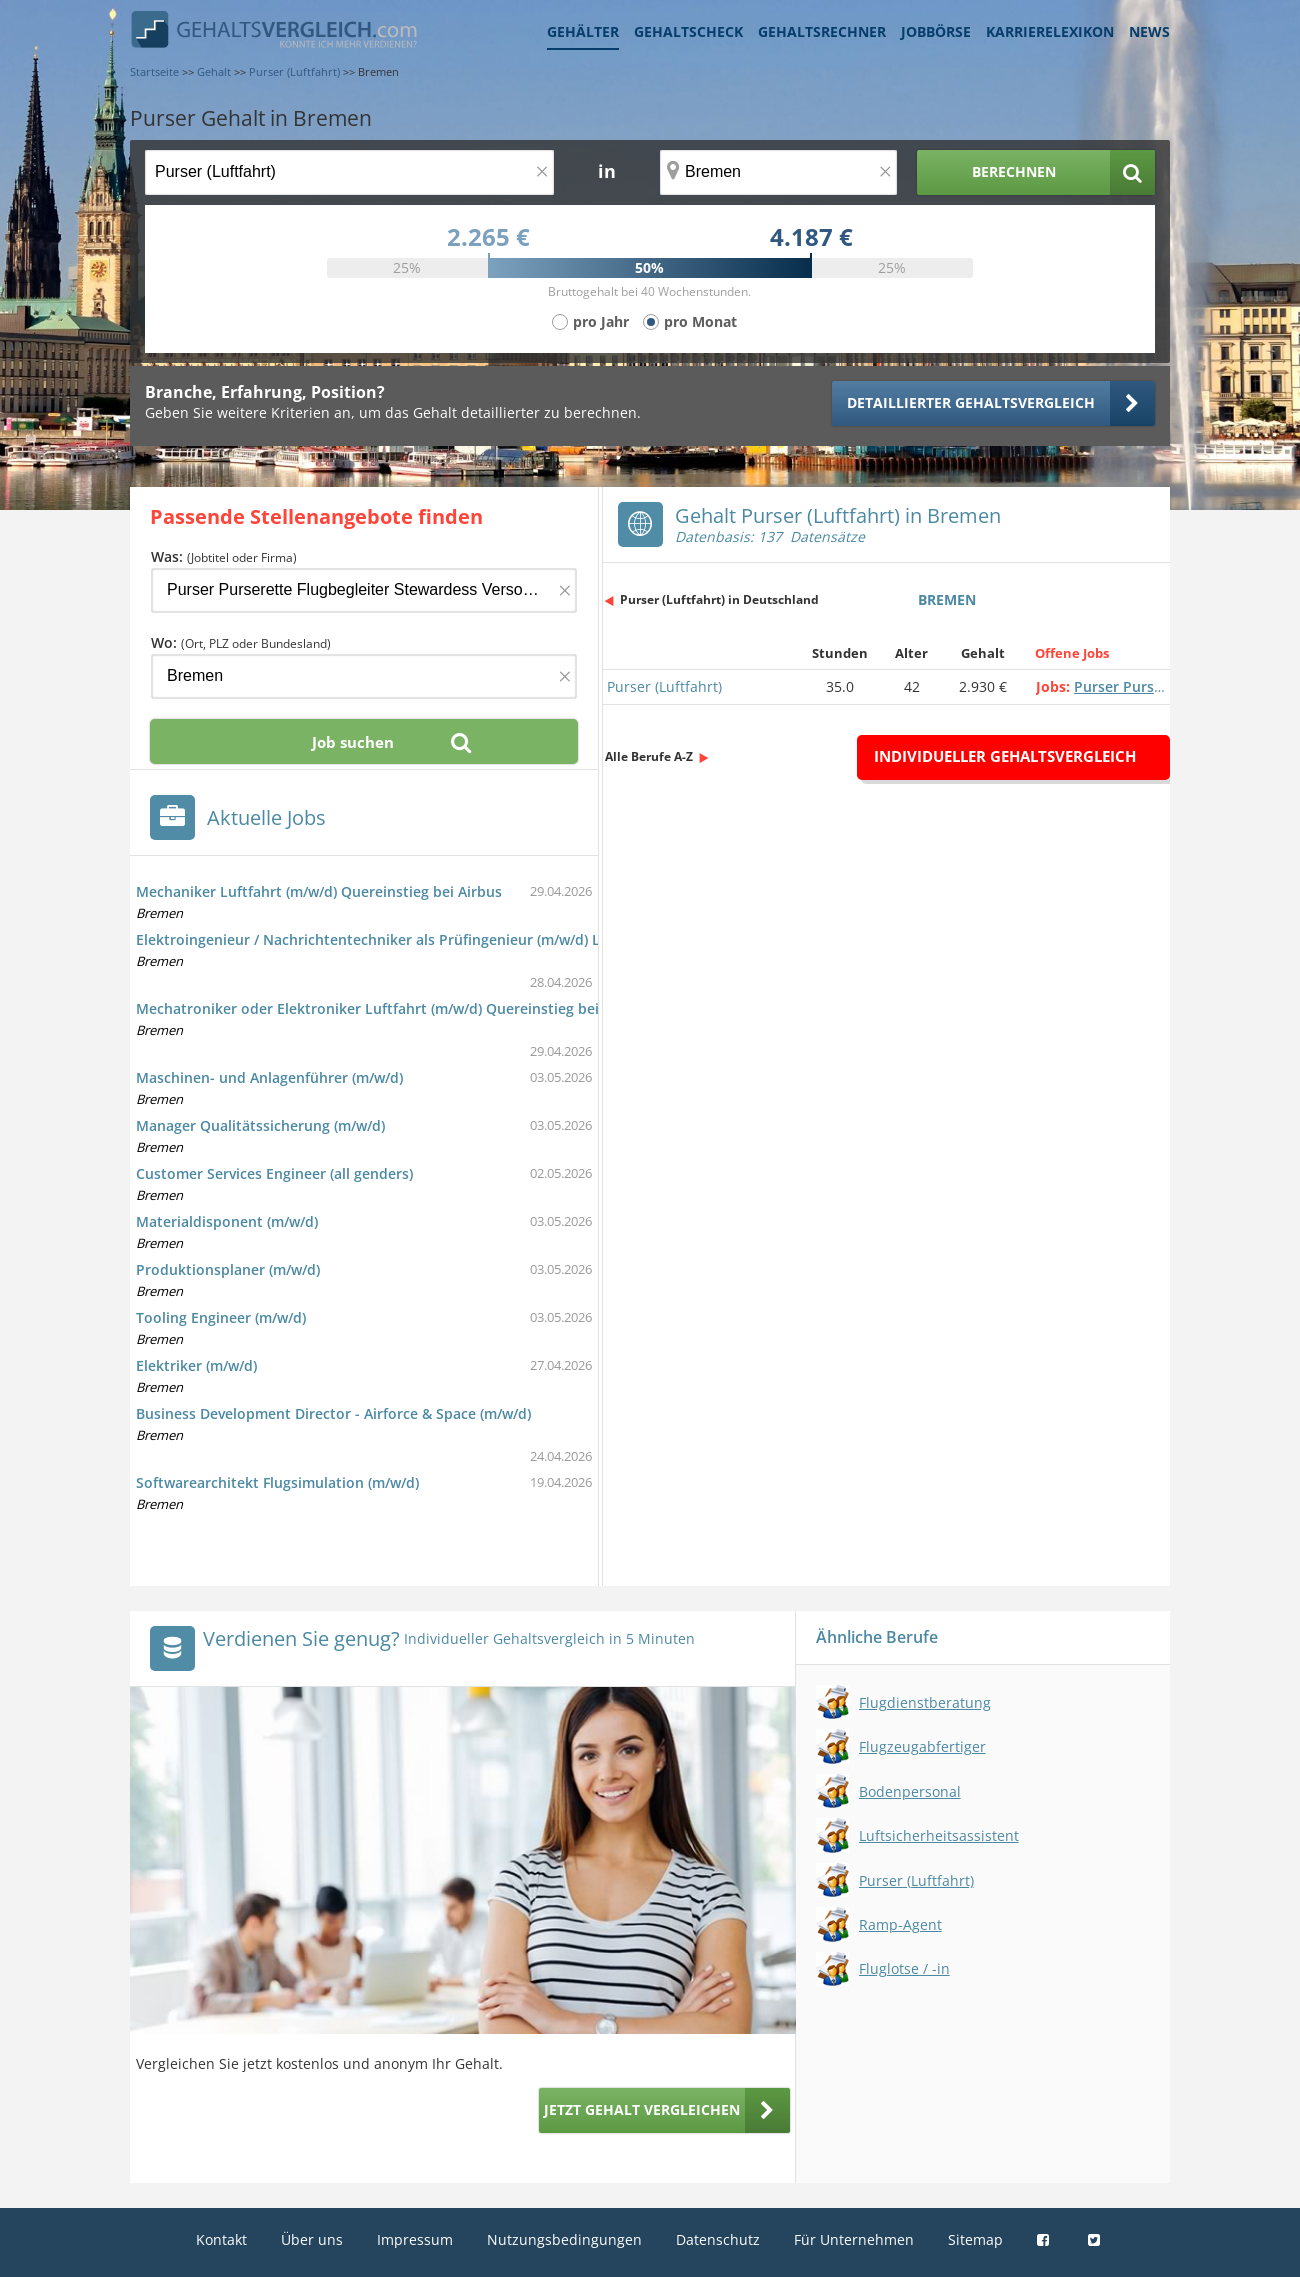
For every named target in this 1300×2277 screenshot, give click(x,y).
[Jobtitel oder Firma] (364, 590)
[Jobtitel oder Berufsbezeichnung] (349, 172)
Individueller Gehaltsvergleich (1005, 756)
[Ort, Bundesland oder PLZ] (779, 172)
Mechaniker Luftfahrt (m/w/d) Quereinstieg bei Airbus (319, 891)
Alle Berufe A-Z (649, 756)
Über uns (312, 2239)
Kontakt (221, 2239)
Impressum (415, 2239)
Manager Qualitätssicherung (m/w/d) (260, 1125)
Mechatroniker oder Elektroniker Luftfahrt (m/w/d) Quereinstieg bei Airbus (391, 1008)
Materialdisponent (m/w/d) (227, 1221)
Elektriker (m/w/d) (196, 1365)
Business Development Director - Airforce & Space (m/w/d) (333, 1413)
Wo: (241, 642)
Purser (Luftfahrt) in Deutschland (719, 599)
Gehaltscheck (688, 31)
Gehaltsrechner (822, 31)
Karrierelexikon (1050, 31)
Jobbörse (936, 31)
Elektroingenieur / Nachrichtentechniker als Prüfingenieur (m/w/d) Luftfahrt (395, 939)
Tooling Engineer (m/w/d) (221, 1317)
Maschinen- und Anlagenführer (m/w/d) (269, 1077)
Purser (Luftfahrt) (664, 686)
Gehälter (583, 31)
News (1149, 31)
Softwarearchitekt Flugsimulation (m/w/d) (277, 1482)
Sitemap (975, 2239)
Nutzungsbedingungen (564, 2239)
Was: (224, 556)
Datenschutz (718, 2239)
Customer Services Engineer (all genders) (274, 1173)
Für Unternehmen (854, 2239)
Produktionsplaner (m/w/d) (228, 1269)
